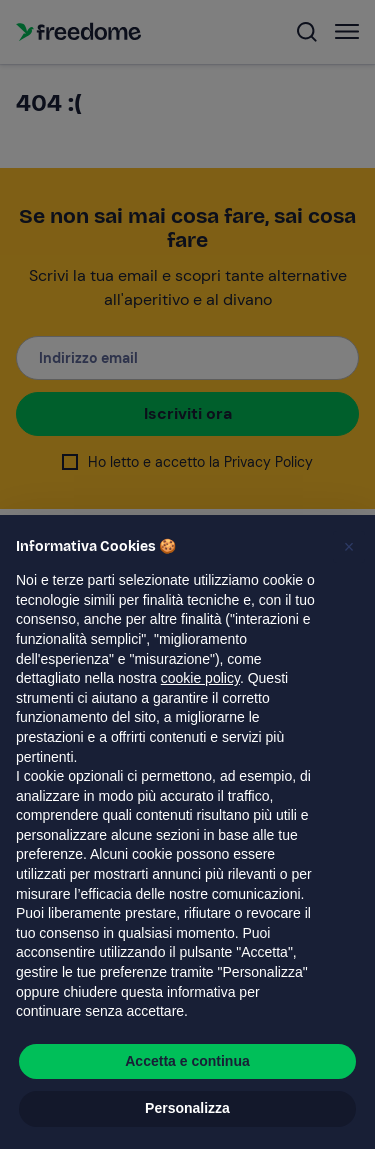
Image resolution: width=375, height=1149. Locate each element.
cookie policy (200, 678)
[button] (349, 547)
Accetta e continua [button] (187, 1061)
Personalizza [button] (187, 1108)
